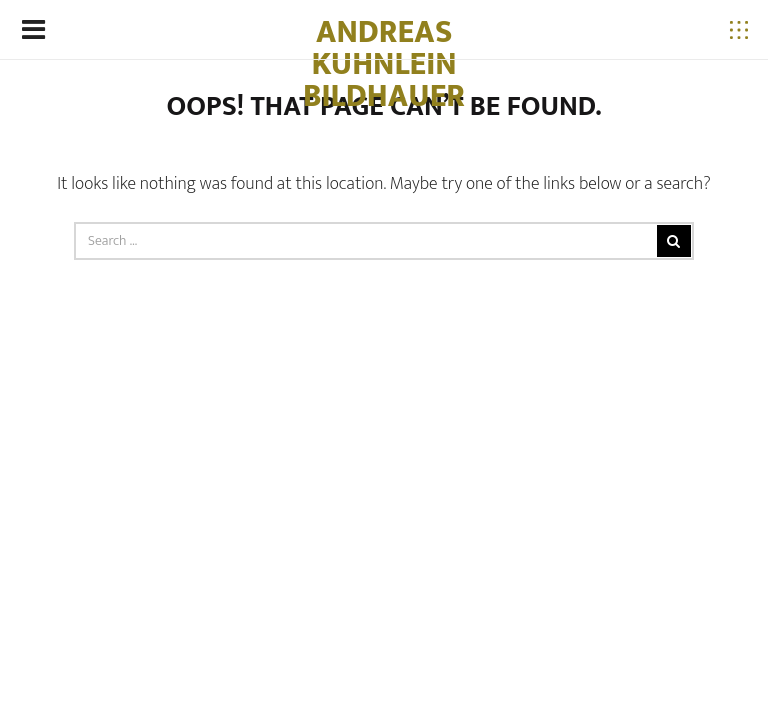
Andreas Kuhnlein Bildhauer (384, 64)
